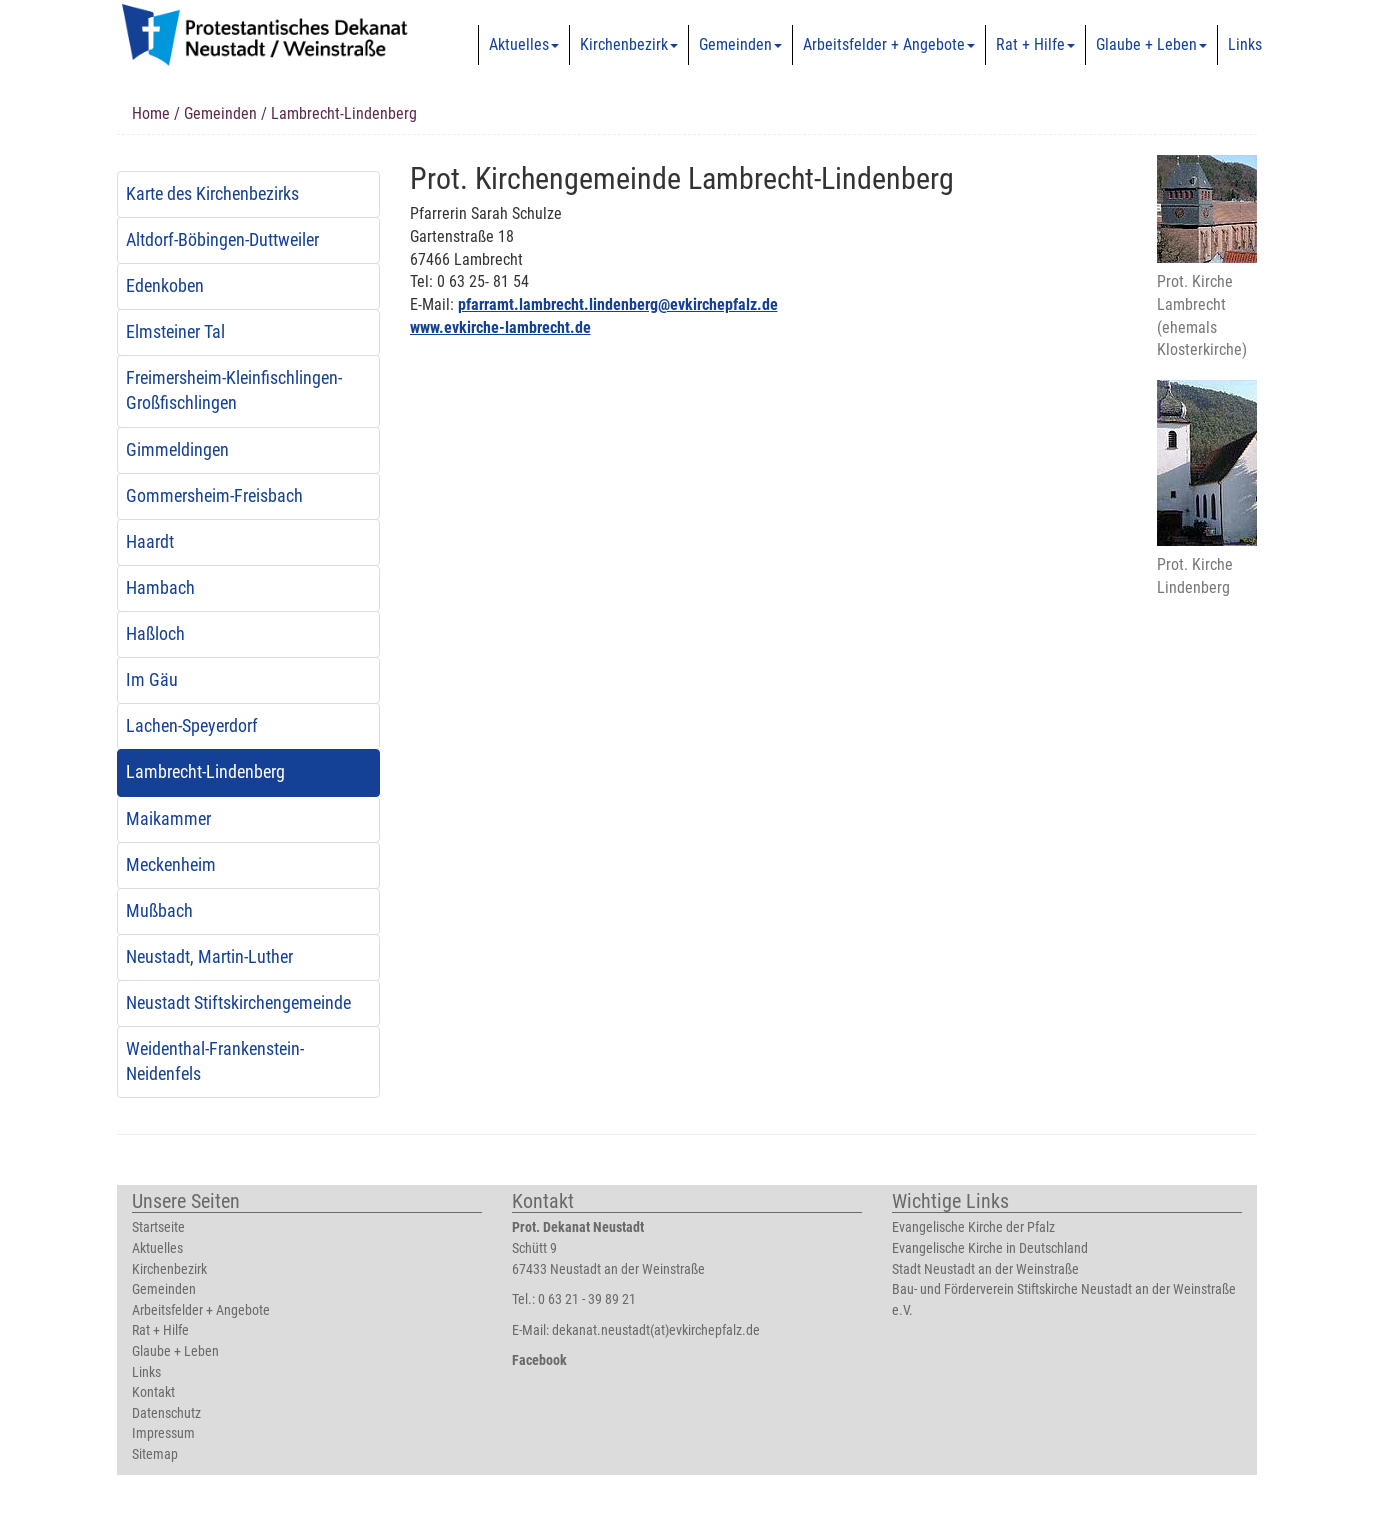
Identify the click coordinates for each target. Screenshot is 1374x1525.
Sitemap (155, 1454)
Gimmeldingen (177, 450)
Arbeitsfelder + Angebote (889, 44)
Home (151, 113)
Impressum (163, 1433)
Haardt (150, 542)
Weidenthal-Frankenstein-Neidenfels (215, 1061)
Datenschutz (166, 1413)
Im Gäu (152, 680)
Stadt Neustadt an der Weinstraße (985, 1269)
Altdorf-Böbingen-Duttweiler (222, 240)
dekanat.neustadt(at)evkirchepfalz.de (656, 1330)
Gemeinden (740, 44)
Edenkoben (165, 286)
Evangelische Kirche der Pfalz (973, 1227)
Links (1245, 44)
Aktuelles (524, 44)
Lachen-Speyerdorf (192, 726)
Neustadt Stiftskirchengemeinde (238, 1003)
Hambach (160, 588)
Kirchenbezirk (629, 44)
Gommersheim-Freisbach (214, 496)
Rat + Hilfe (1035, 44)
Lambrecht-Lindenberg (205, 772)
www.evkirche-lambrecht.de (500, 327)
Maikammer (168, 819)
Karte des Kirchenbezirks (212, 194)
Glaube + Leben (1151, 44)
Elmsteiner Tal (175, 332)
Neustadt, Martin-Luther (209, 957)
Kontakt (153, 1392)
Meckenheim (171, 865)
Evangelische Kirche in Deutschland (990, 1248)
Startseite (158, 1227)
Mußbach (159, 911)
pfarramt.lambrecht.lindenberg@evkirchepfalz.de (618, 304)
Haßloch (155, 634)
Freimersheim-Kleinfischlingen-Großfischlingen (234, 390)
